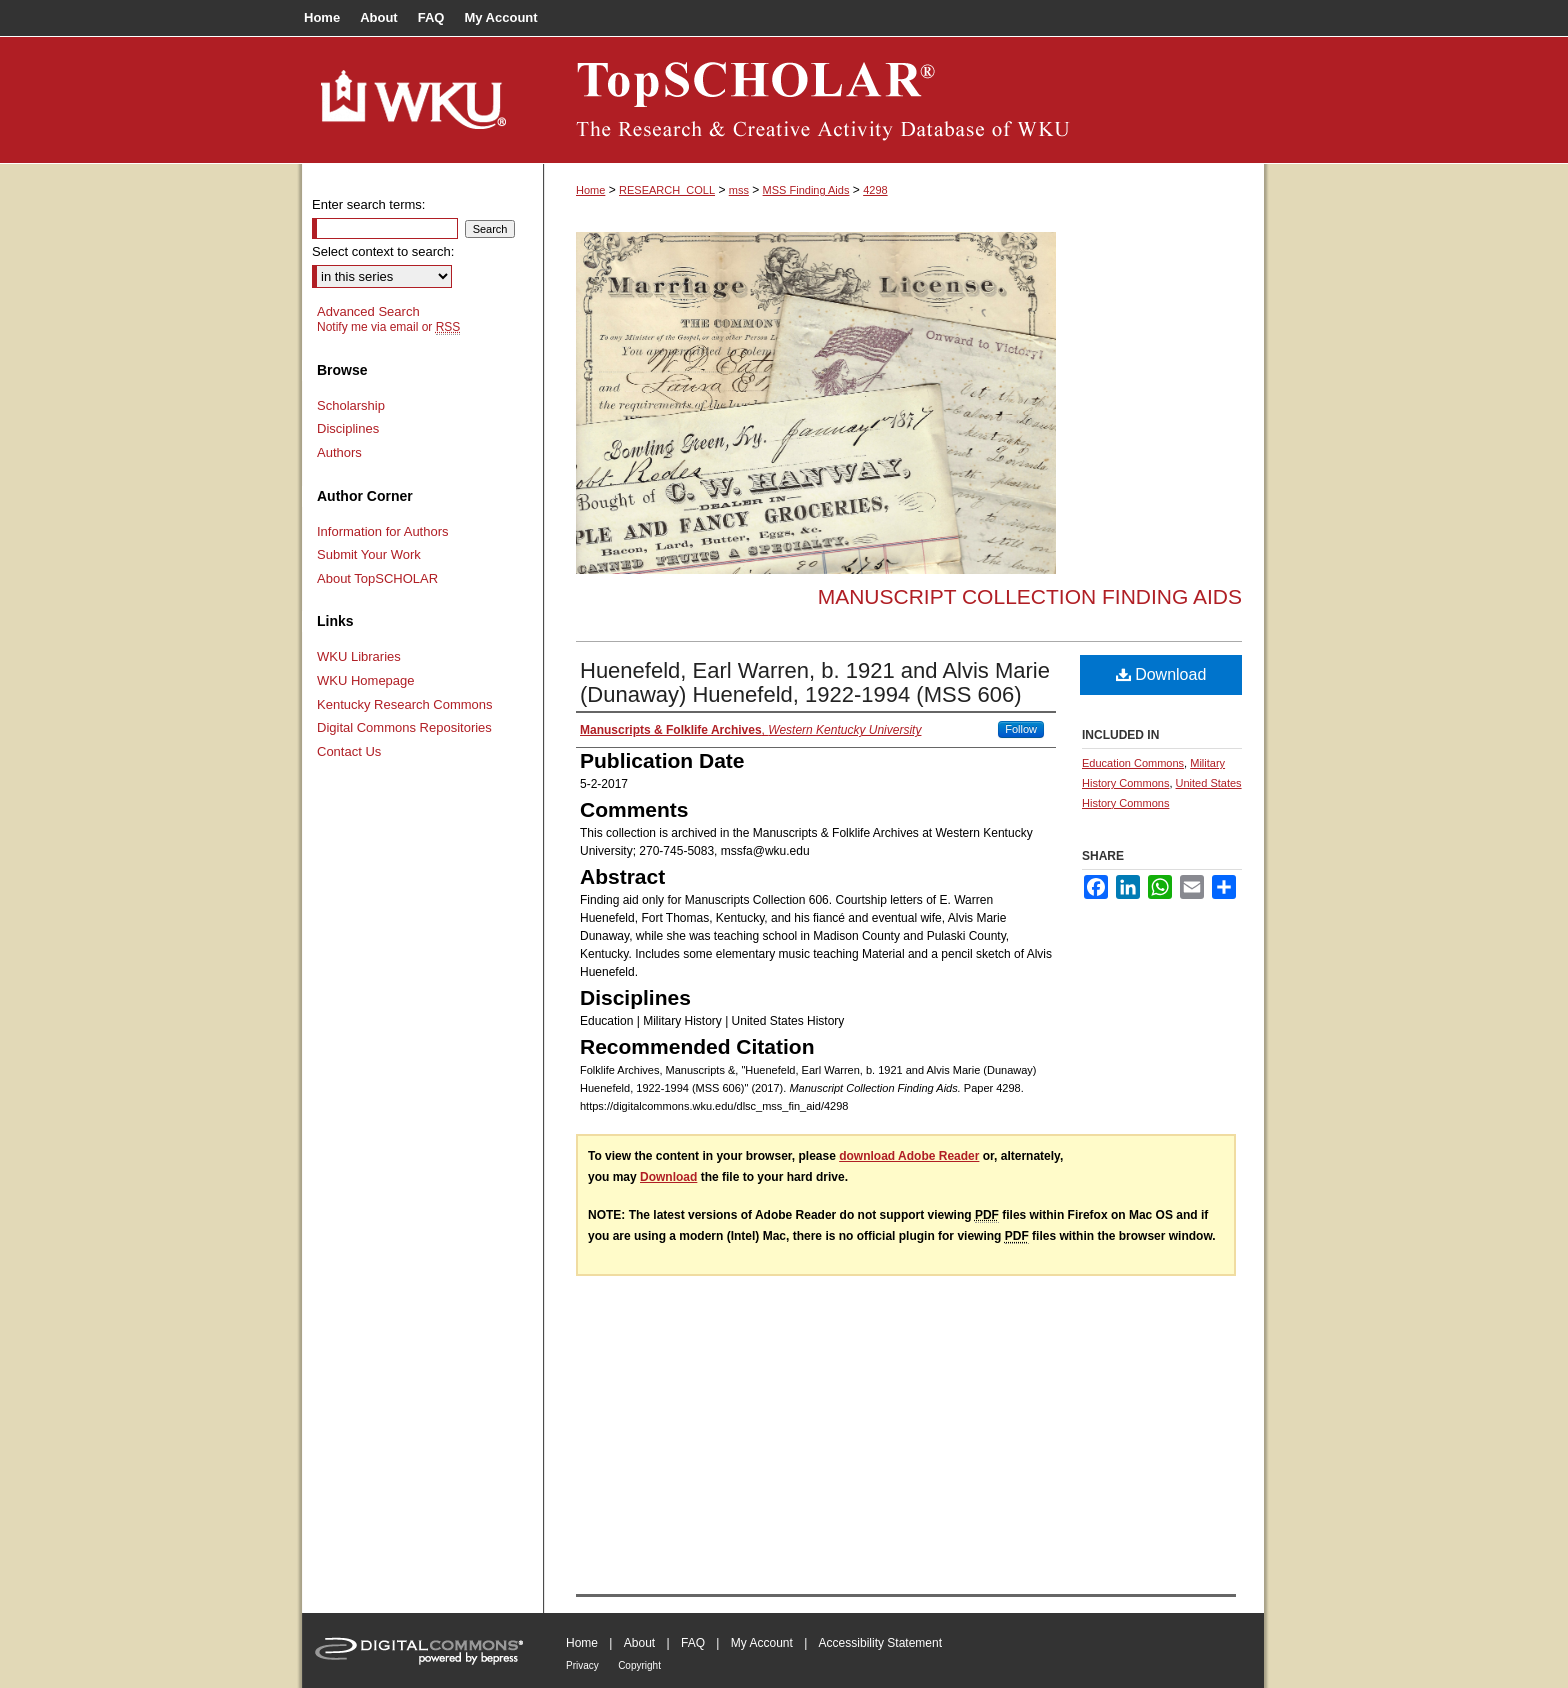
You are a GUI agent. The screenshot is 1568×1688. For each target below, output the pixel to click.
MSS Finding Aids (806, 190)
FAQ (693, 1643)
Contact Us (349, 751)
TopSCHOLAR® (904, 100)
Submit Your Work (369, 554)
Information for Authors (383, 531)
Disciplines (348, 428)
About (639, 1643)
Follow (1021, 729)
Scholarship (351, 405)
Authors (339, 452)
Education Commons (1133, 763)
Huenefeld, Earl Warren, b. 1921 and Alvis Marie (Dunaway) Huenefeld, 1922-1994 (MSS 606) (815, 682)
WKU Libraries (359, 656)
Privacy (582, 1665)
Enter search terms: (368, 204)
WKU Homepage (366, 680)
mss (739, 190)
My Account (762, 1643)
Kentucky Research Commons (405, 704)
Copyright (639, 1665)
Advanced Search (368, 311)
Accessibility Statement (880, 1643)
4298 (875, 190)
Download (1161, 674)
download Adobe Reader (909, 1156)
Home (590, 190)
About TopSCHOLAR (377, 578)
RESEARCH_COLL (667, 190)
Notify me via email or (388, 327)
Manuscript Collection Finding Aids (1030, 596)
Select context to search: (383, 251)
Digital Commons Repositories (404, 727)
